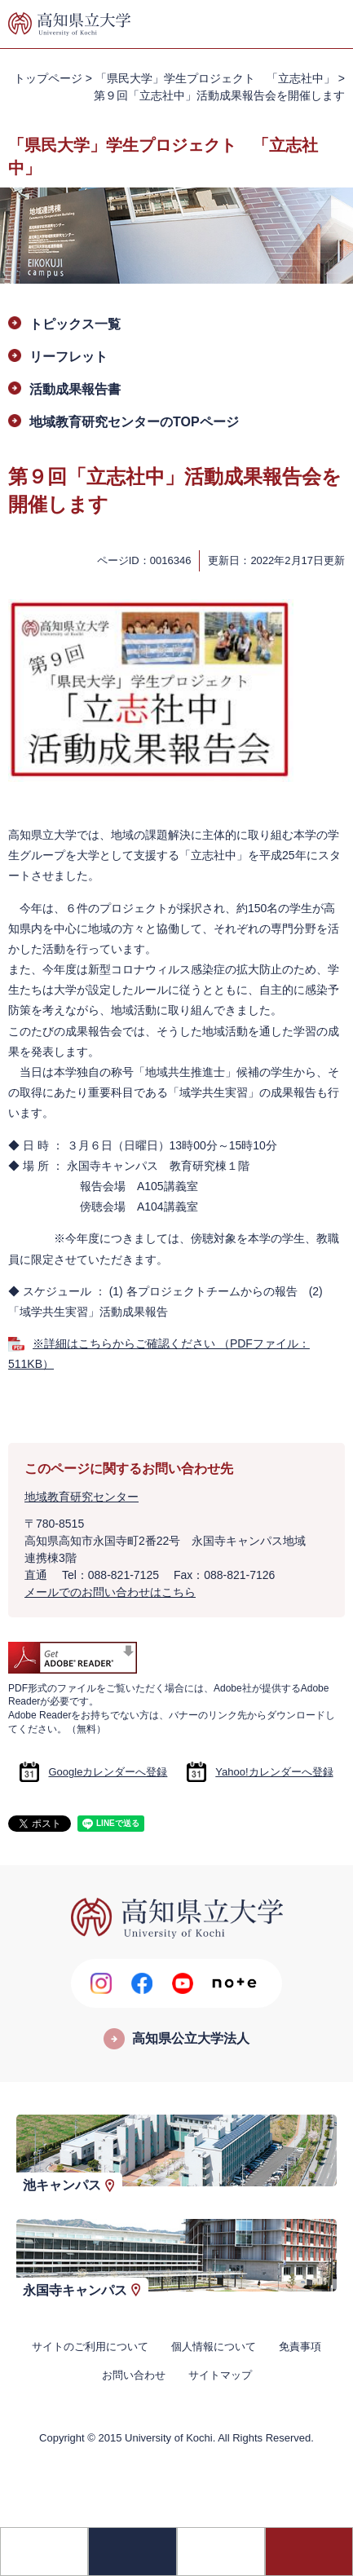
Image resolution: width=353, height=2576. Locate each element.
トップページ (48, 78)
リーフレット (68, 357)
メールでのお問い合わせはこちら (110, 1592)
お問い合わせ (133, 2375)
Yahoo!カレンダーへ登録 (274, 1772)
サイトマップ (220, 2375)
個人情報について (213, 2346)
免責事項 (300, 2346)
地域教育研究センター (81, 1496)
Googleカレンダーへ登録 (107, 1772)
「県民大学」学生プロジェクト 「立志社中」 (215, 78)
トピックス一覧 (75, 324)
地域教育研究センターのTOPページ (134, 422)
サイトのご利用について (90, 2346)
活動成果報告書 (75, 389)
